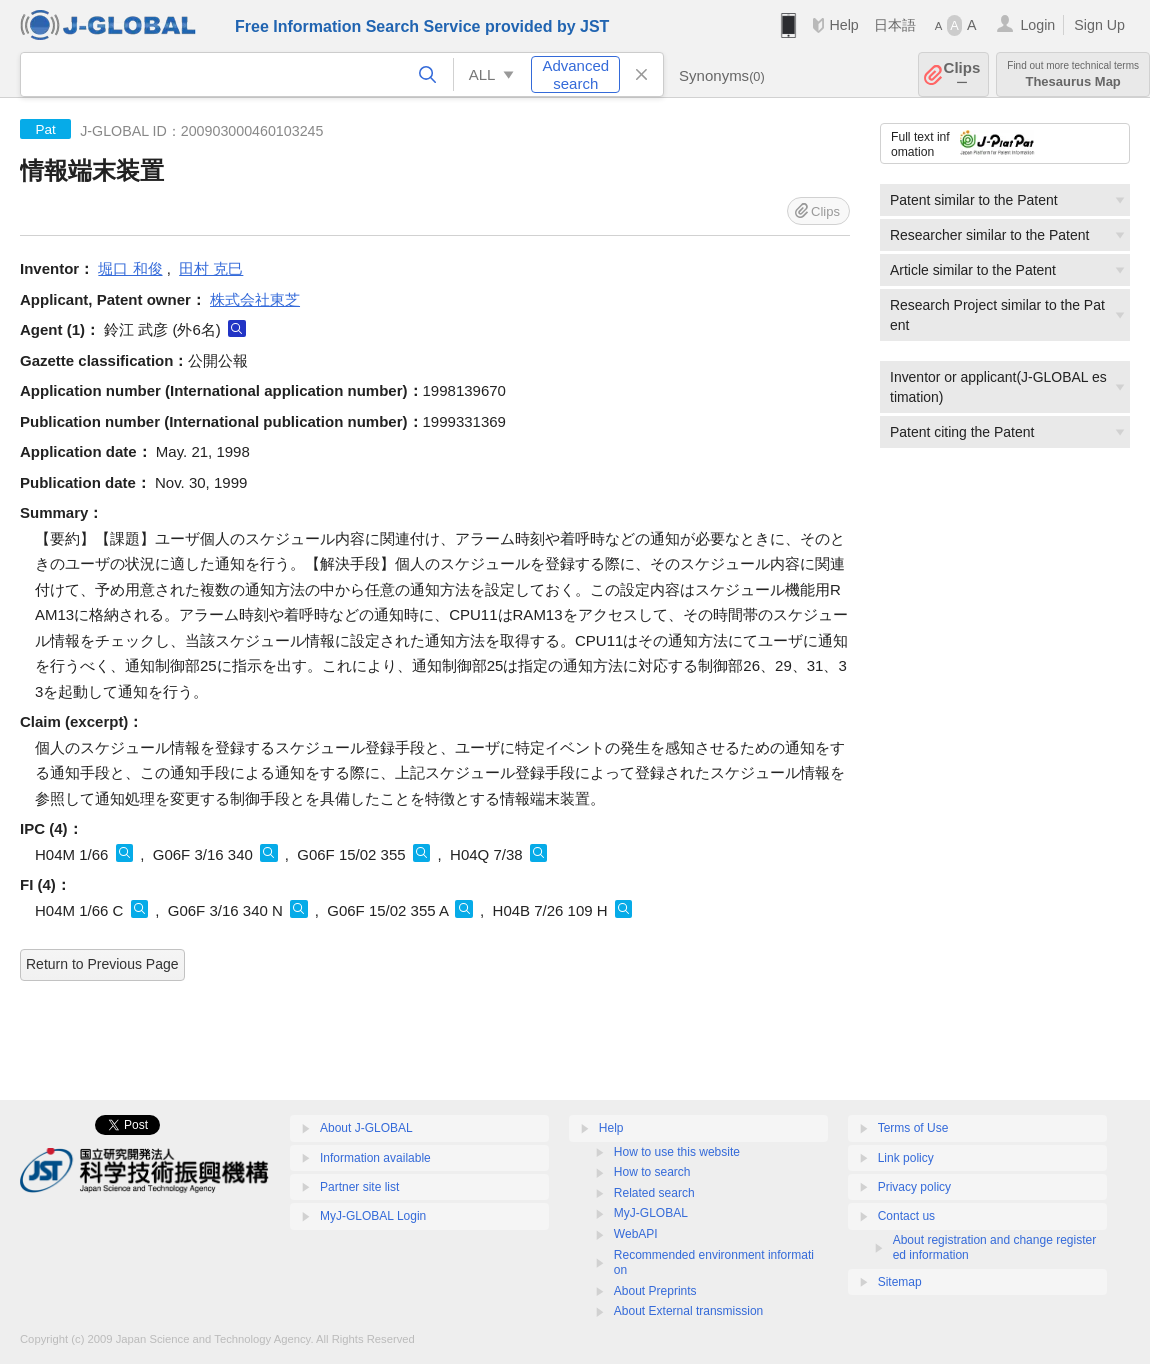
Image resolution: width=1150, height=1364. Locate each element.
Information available (375, 1158)
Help (843, 25)
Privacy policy (914, 1187)
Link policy (906, 1158)
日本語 (895, 25)
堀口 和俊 (130, 268)
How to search (652, 1172)
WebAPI (636, 1234)
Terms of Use (913, 1128)
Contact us (906, 1216)
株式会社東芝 (255, 299)
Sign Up (1099, 25)
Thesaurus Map (1073, 74)
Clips (962, 74)
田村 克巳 (211, 268)
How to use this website (677, 1152)
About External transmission (688, 1311)
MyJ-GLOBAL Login (373, 1216)
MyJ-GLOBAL (651, 1213)
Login (1037, 25)
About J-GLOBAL (366, 1128)
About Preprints (655, 1291)
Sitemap (900, 1282)
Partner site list (359, 1187)
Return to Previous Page (102, 964)
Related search (654, 1193)
